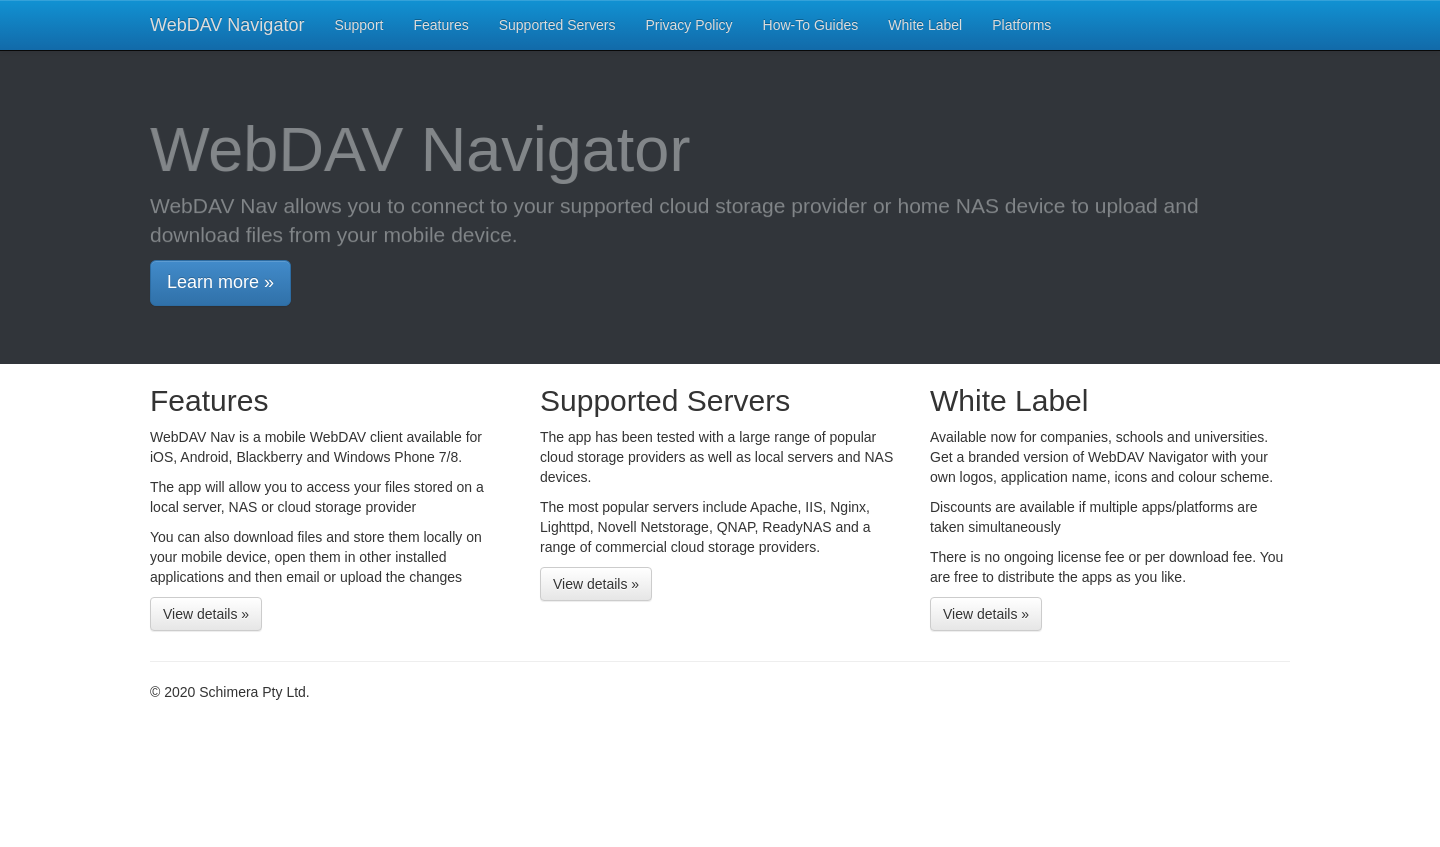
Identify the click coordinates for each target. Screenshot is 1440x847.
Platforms (1021, 25)
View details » (206, 614)
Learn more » (220, 282)
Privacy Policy (688, 25)
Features (440, 25)
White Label (925, 25)
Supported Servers (557, 25)
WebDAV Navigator (227, 25)
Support (358, 25)
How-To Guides (811, 25)
